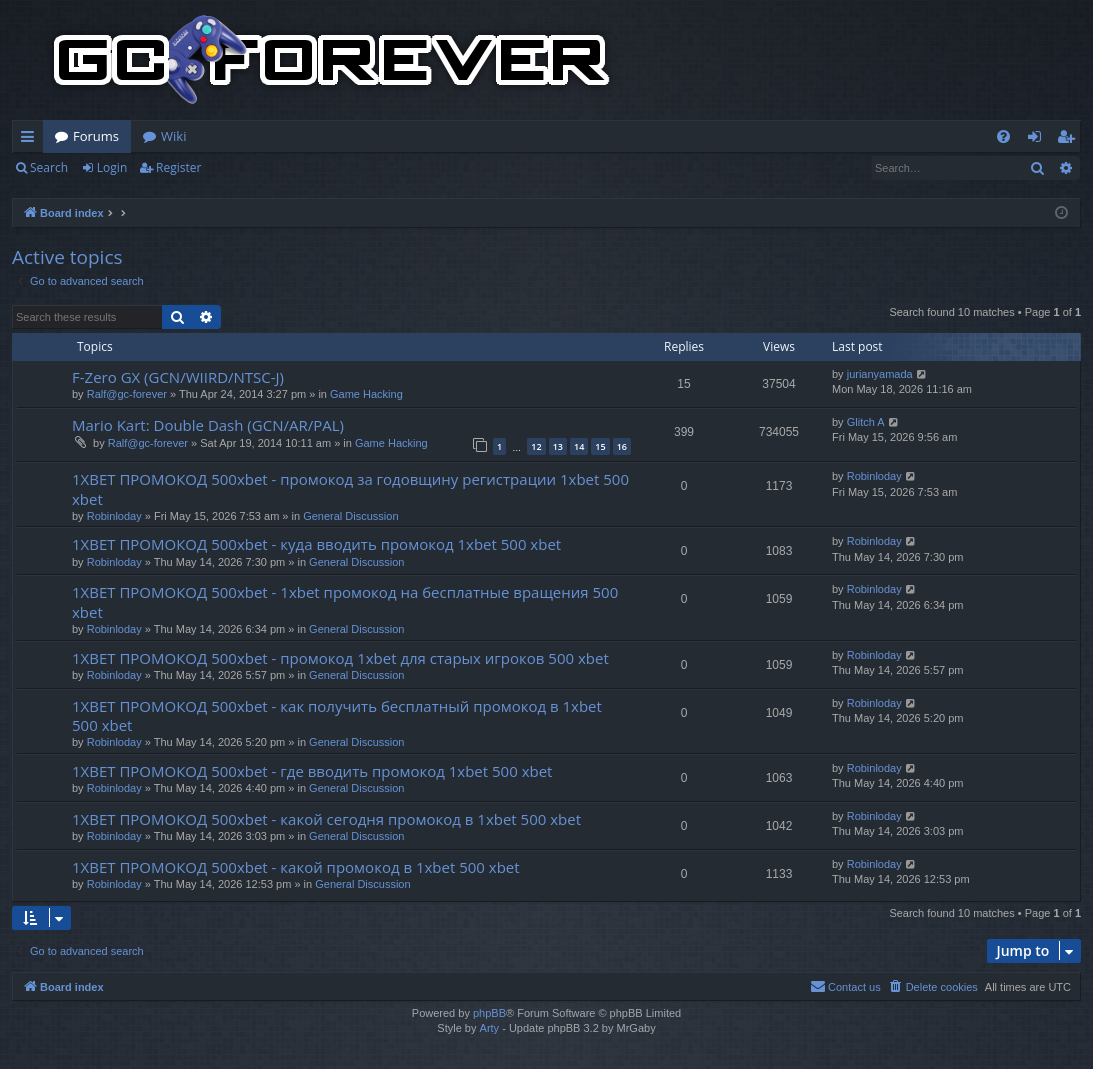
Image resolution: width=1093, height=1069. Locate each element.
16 (622, 446)
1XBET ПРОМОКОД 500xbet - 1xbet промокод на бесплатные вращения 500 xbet (345, 601)
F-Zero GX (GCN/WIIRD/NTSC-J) (178, 377)
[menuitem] (1003, 136)
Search (49, 167)
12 (536, 446)
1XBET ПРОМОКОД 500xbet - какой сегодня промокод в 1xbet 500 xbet (326, 819)
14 (579, 446)
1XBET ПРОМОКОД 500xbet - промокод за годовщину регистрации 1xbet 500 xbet (350, 488)
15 (600, 446)
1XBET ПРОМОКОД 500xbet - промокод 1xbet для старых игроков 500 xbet (340, 658)
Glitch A (866, 422)
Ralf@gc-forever (127, 394)
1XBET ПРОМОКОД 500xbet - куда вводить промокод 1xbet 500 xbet (316, 544)
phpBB (489, 1013)
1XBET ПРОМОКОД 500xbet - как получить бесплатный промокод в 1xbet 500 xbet (337, 715)
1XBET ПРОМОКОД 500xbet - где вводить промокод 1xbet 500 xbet (312, 771)
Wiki (173, 136)
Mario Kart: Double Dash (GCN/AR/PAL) (208, 425)
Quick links (31, 140)
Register (178, 167)
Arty (490, 1028)
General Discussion (350, 516)
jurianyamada (880, 374)
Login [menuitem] (1038, 140)
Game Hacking (366, 394)
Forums (96, 136)
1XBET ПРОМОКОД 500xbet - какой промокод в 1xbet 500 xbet (296, 867)
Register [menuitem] (1070, 140)
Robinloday (114, 516)
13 (558, 446)
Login (112, 167)
